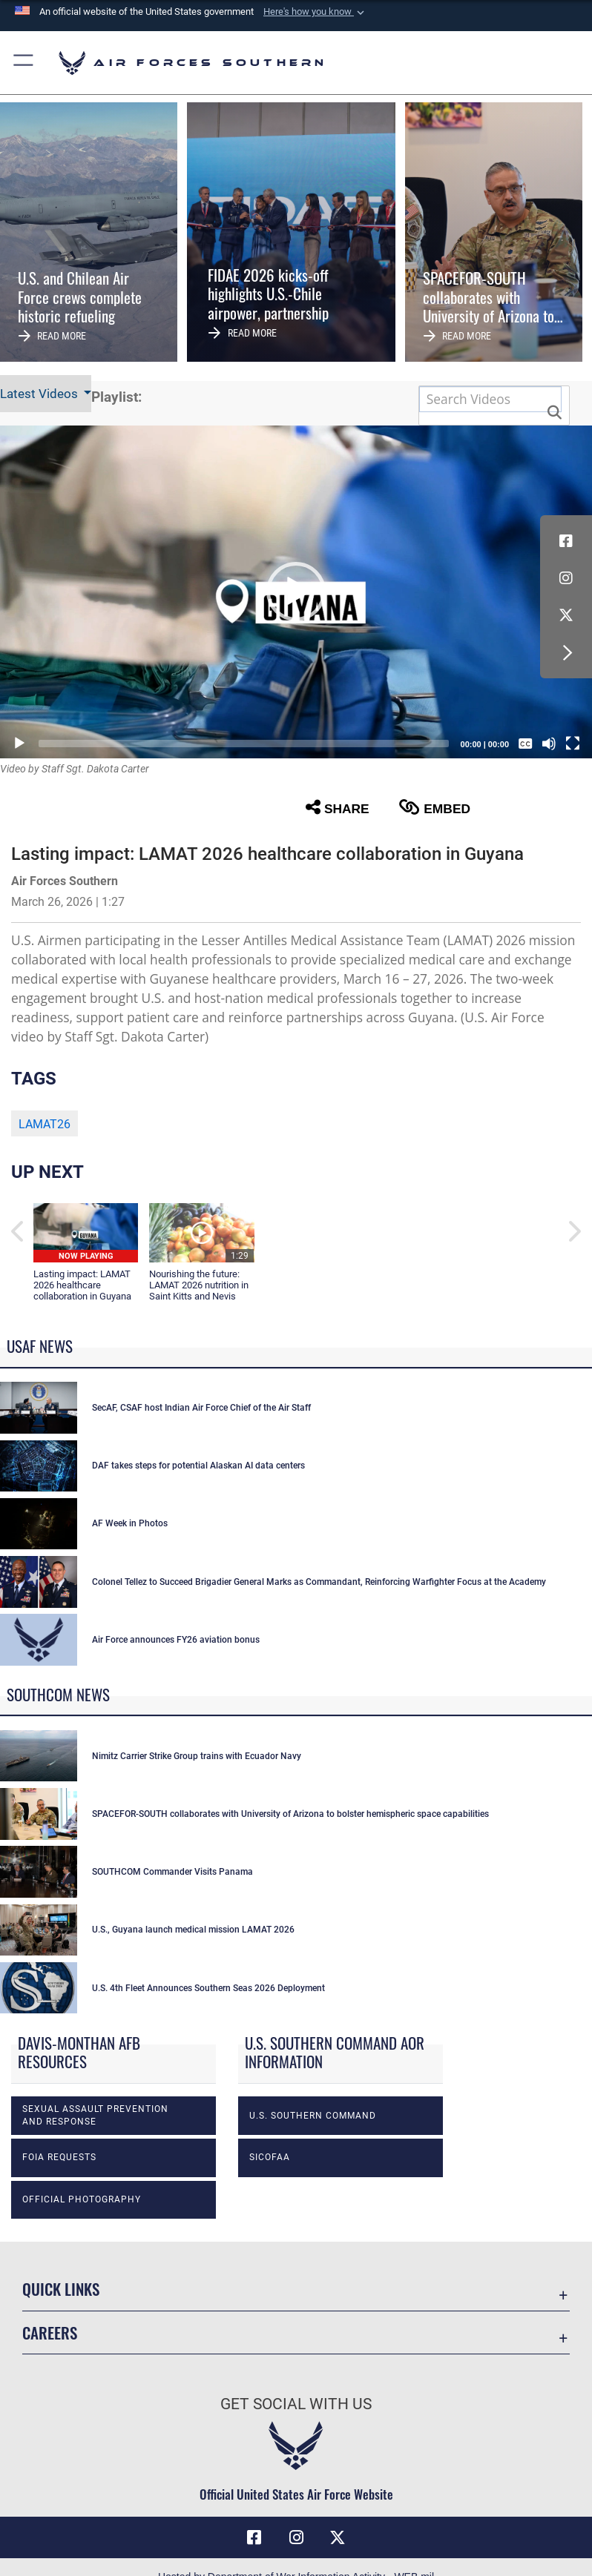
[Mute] (549, 743)
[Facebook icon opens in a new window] (566, 541)
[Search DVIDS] (490, 399)
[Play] (19, 743)
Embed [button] (434, 807)
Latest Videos (40, 393)
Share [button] (337, 807)
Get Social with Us (296, 2404)
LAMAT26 (44, 1124)
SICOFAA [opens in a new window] (269, 2157)
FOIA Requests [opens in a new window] (59, 2157)
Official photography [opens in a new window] (81, 2199)
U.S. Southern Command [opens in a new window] (312, 2115)
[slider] (244, 743)
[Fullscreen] (572, 743)
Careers (49, 2332)
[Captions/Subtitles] (525, 743)
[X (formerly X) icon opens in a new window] (566, 615)
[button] (315, 11)
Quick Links (60, 2288)
